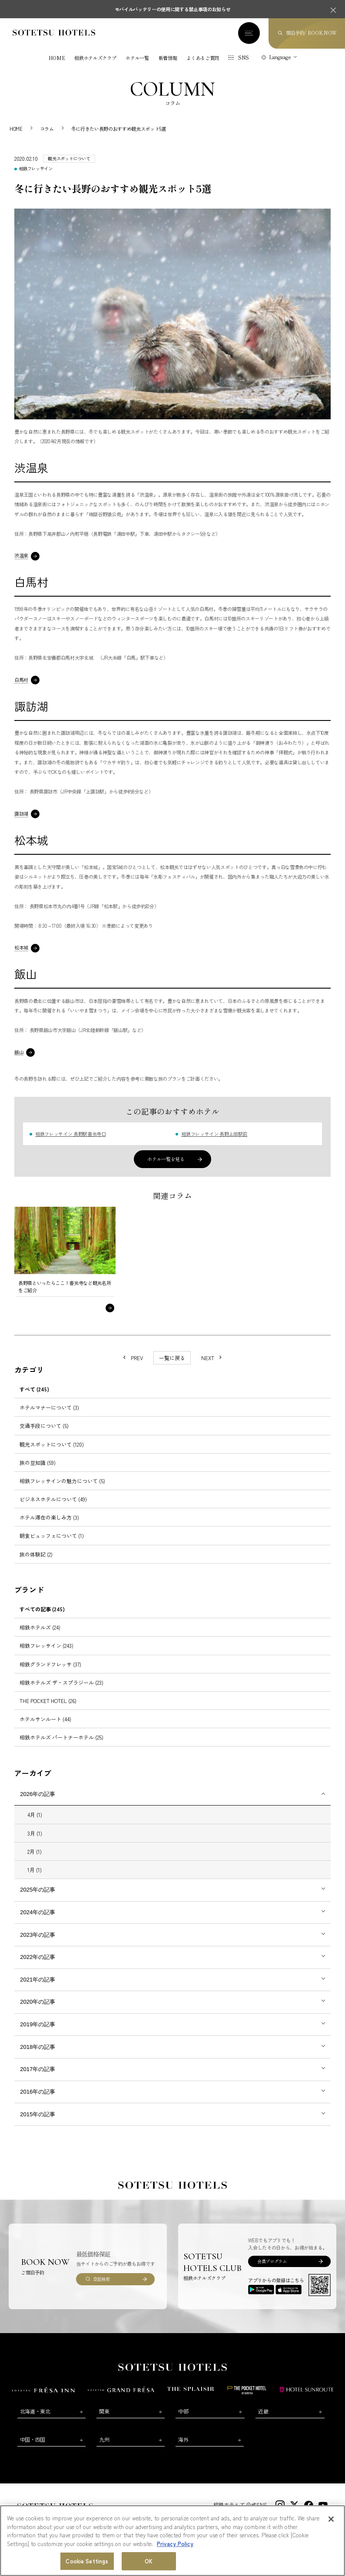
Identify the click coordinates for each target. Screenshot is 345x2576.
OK (149, 2561)
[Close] (331, 2519)
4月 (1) (34, 1814)
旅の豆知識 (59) (38, 1462)
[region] (172, 2540)
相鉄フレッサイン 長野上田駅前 (214, 1133)
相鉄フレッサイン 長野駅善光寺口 (70, 1133)
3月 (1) (34, 1833)
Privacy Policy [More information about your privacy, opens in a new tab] (175, 2543)
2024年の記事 (37, 1912)
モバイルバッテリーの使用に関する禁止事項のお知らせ (173, 9)
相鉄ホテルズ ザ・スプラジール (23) (61, 1682)
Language (280, 56)
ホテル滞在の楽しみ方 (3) (49, 1517)
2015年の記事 (37, 2114)
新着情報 (168, 58)
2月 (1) (34, 1851)
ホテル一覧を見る (165, 1158)
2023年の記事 (37, 1935)
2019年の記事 (37, 2024)
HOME (57, 58)
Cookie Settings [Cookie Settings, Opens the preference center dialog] (87, 2561)
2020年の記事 (37, 2001)
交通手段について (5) (44, 1425)
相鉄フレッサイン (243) (46, 1645)
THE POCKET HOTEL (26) (48, 1700)
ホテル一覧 (137, 58)
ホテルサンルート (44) (45, 1719)
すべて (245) (34, 1389)
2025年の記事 (37, 1889)
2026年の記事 (37, 1794)
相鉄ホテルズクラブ (95, 58)
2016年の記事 (37, 2091)
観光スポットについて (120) (52, 1444)
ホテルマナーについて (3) (49, 1407)
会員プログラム (272, 2261)
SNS (243, 57)
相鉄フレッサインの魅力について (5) (62, 1480)
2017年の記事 (37, 2069)
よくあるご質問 (202, 58)
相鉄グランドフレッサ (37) (50, 1664)
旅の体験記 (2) (36, 1554)
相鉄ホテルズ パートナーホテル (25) (61, 1737)
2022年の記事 (37, 1957)
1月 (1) (34, 1869)
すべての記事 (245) (42, 1609)
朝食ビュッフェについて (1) (52, 1535)
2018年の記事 (37, 2047)
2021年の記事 (37, 1979)
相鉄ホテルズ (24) (40, 1627)
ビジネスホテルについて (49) (53, 1499)
